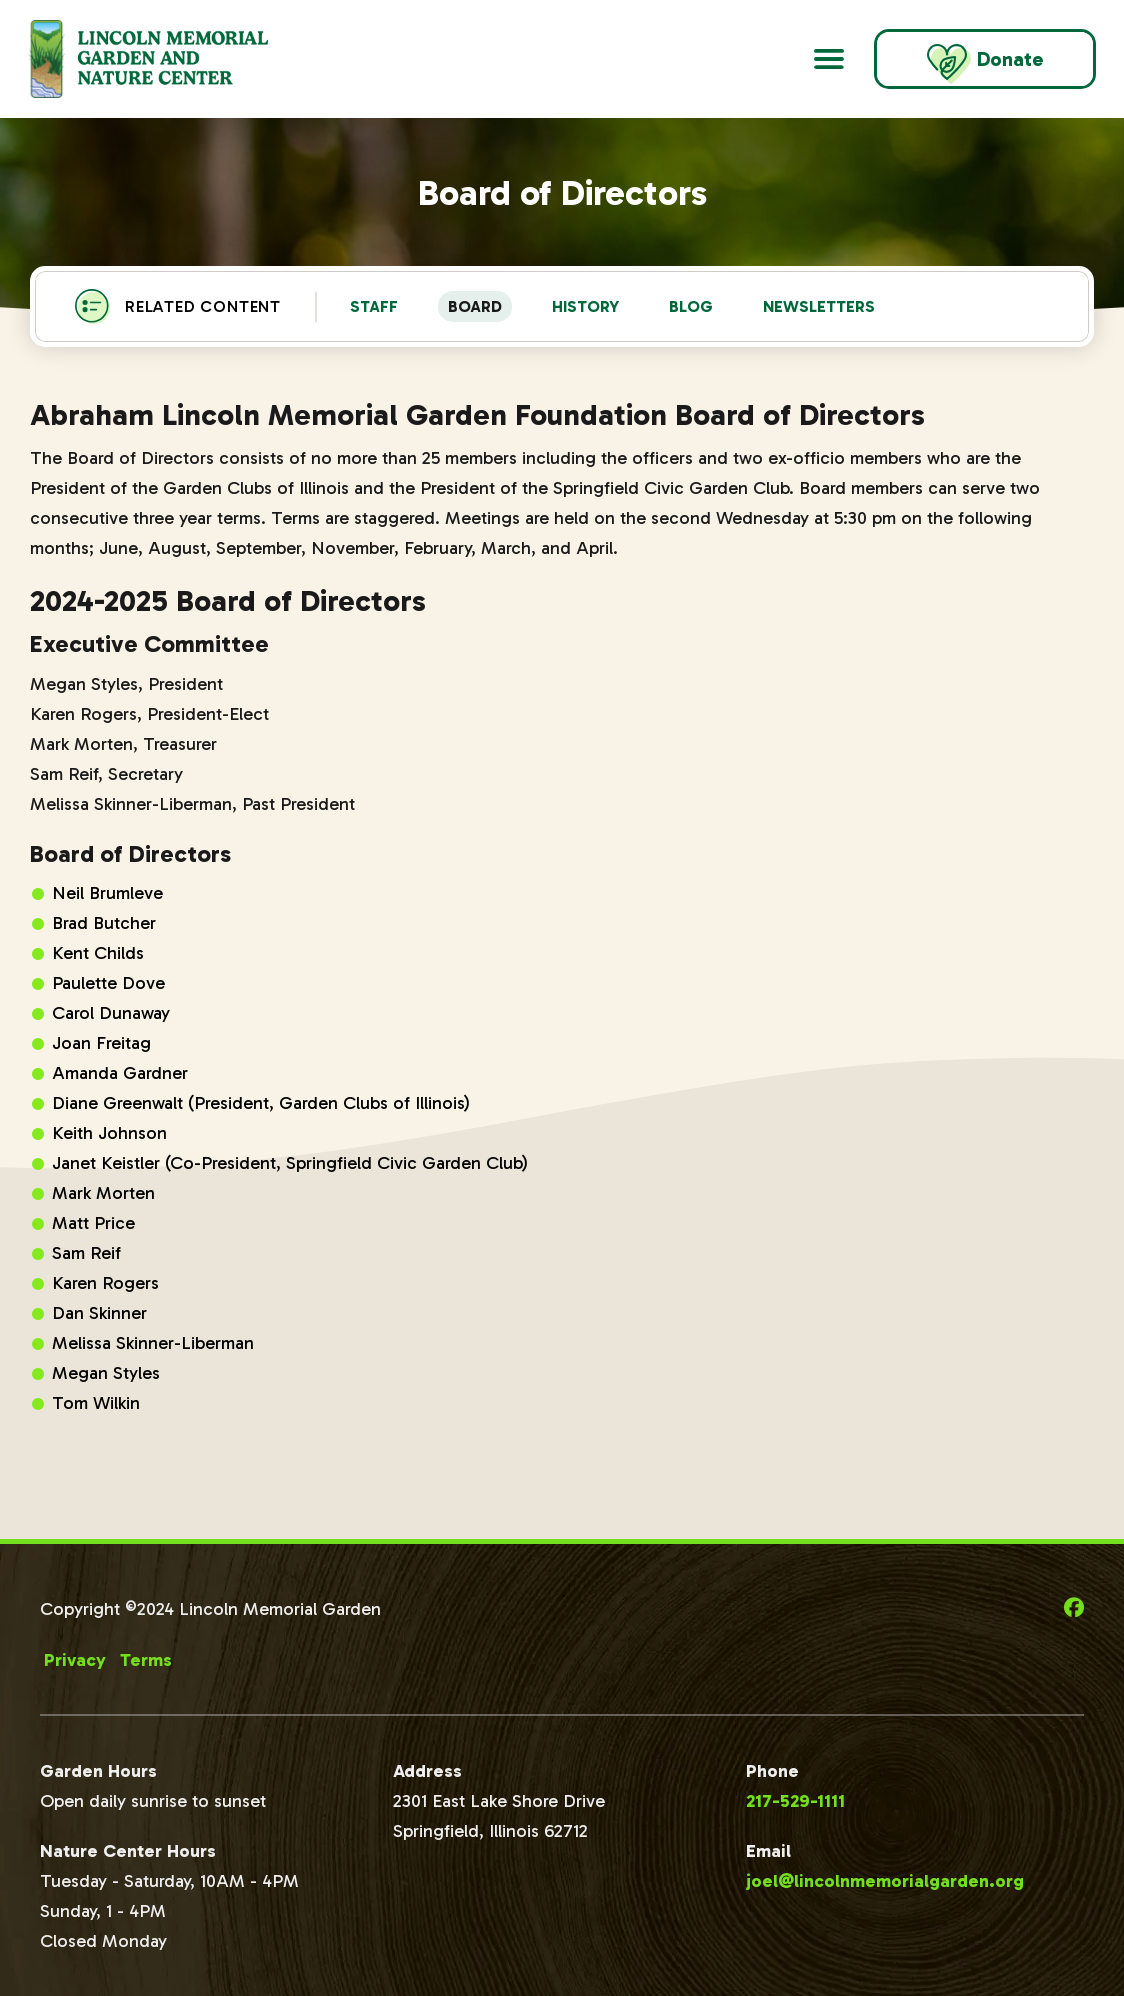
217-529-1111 (795, 1801)
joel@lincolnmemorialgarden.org (885, 1881)
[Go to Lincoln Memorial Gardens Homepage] (173, 59)
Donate (985, 64)
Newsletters (819, 306)
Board (475, 306)
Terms (146, 1660)
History (585, 306)
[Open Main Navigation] (829, 59)
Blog (691, 306)
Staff (374, 306)
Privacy (75, 1660)
